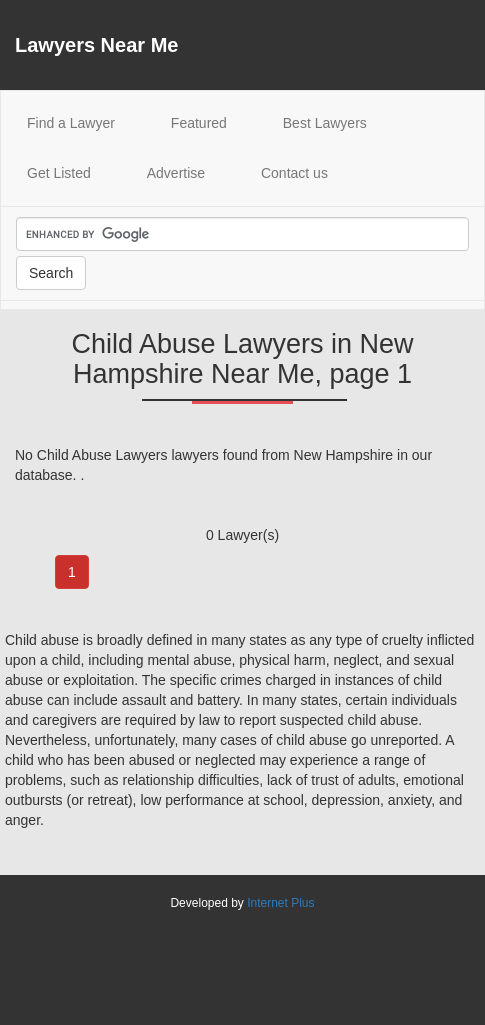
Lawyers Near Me (96, 45)
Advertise (176, 173)
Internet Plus (280, 903)
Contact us (294, 173)
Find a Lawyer (84, 121)
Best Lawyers (325, 123)
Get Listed (59, 173)
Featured (199, 123)
